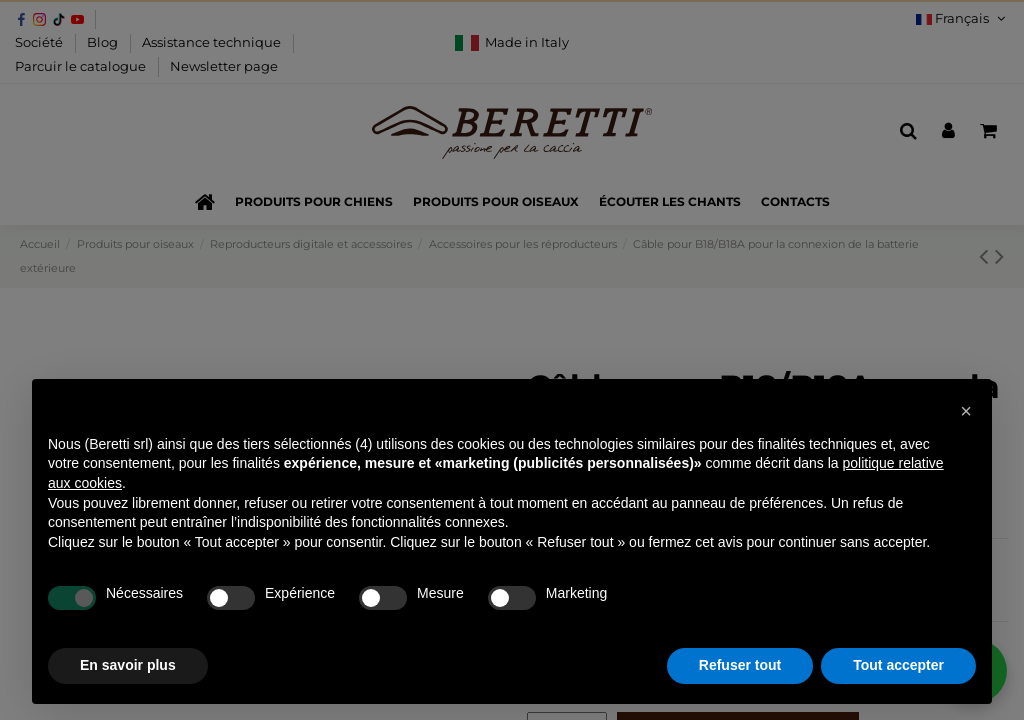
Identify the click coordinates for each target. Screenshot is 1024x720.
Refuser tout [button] (740, 665)
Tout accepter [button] (898, 665)
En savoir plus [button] (128, 665)
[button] (966, 411)
